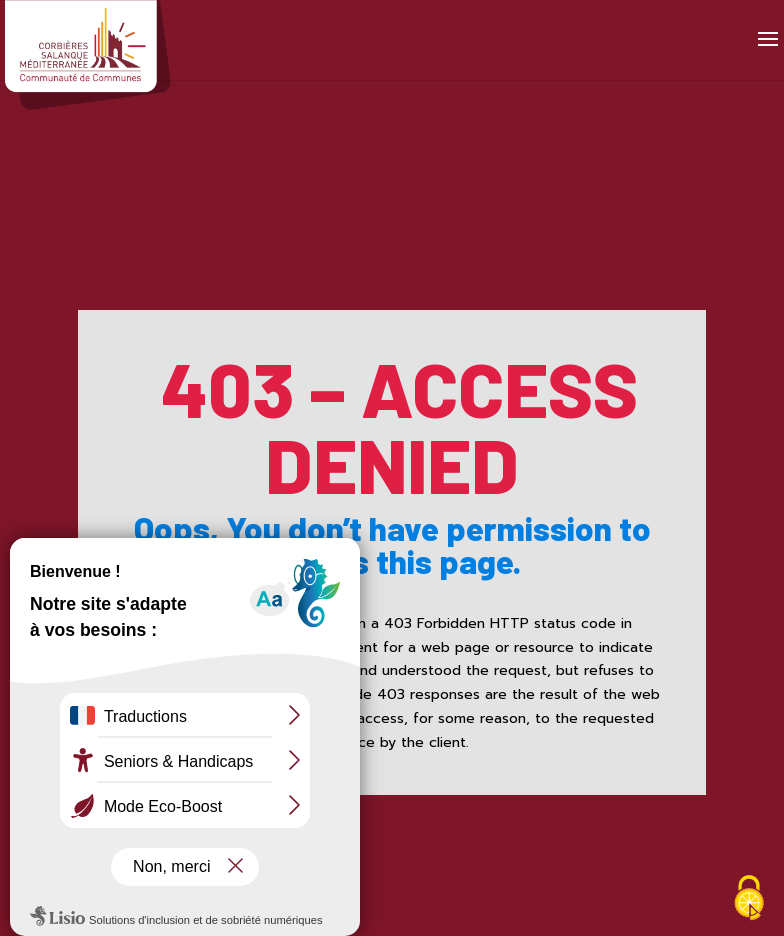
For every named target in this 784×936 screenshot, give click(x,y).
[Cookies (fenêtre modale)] (749, 900)
